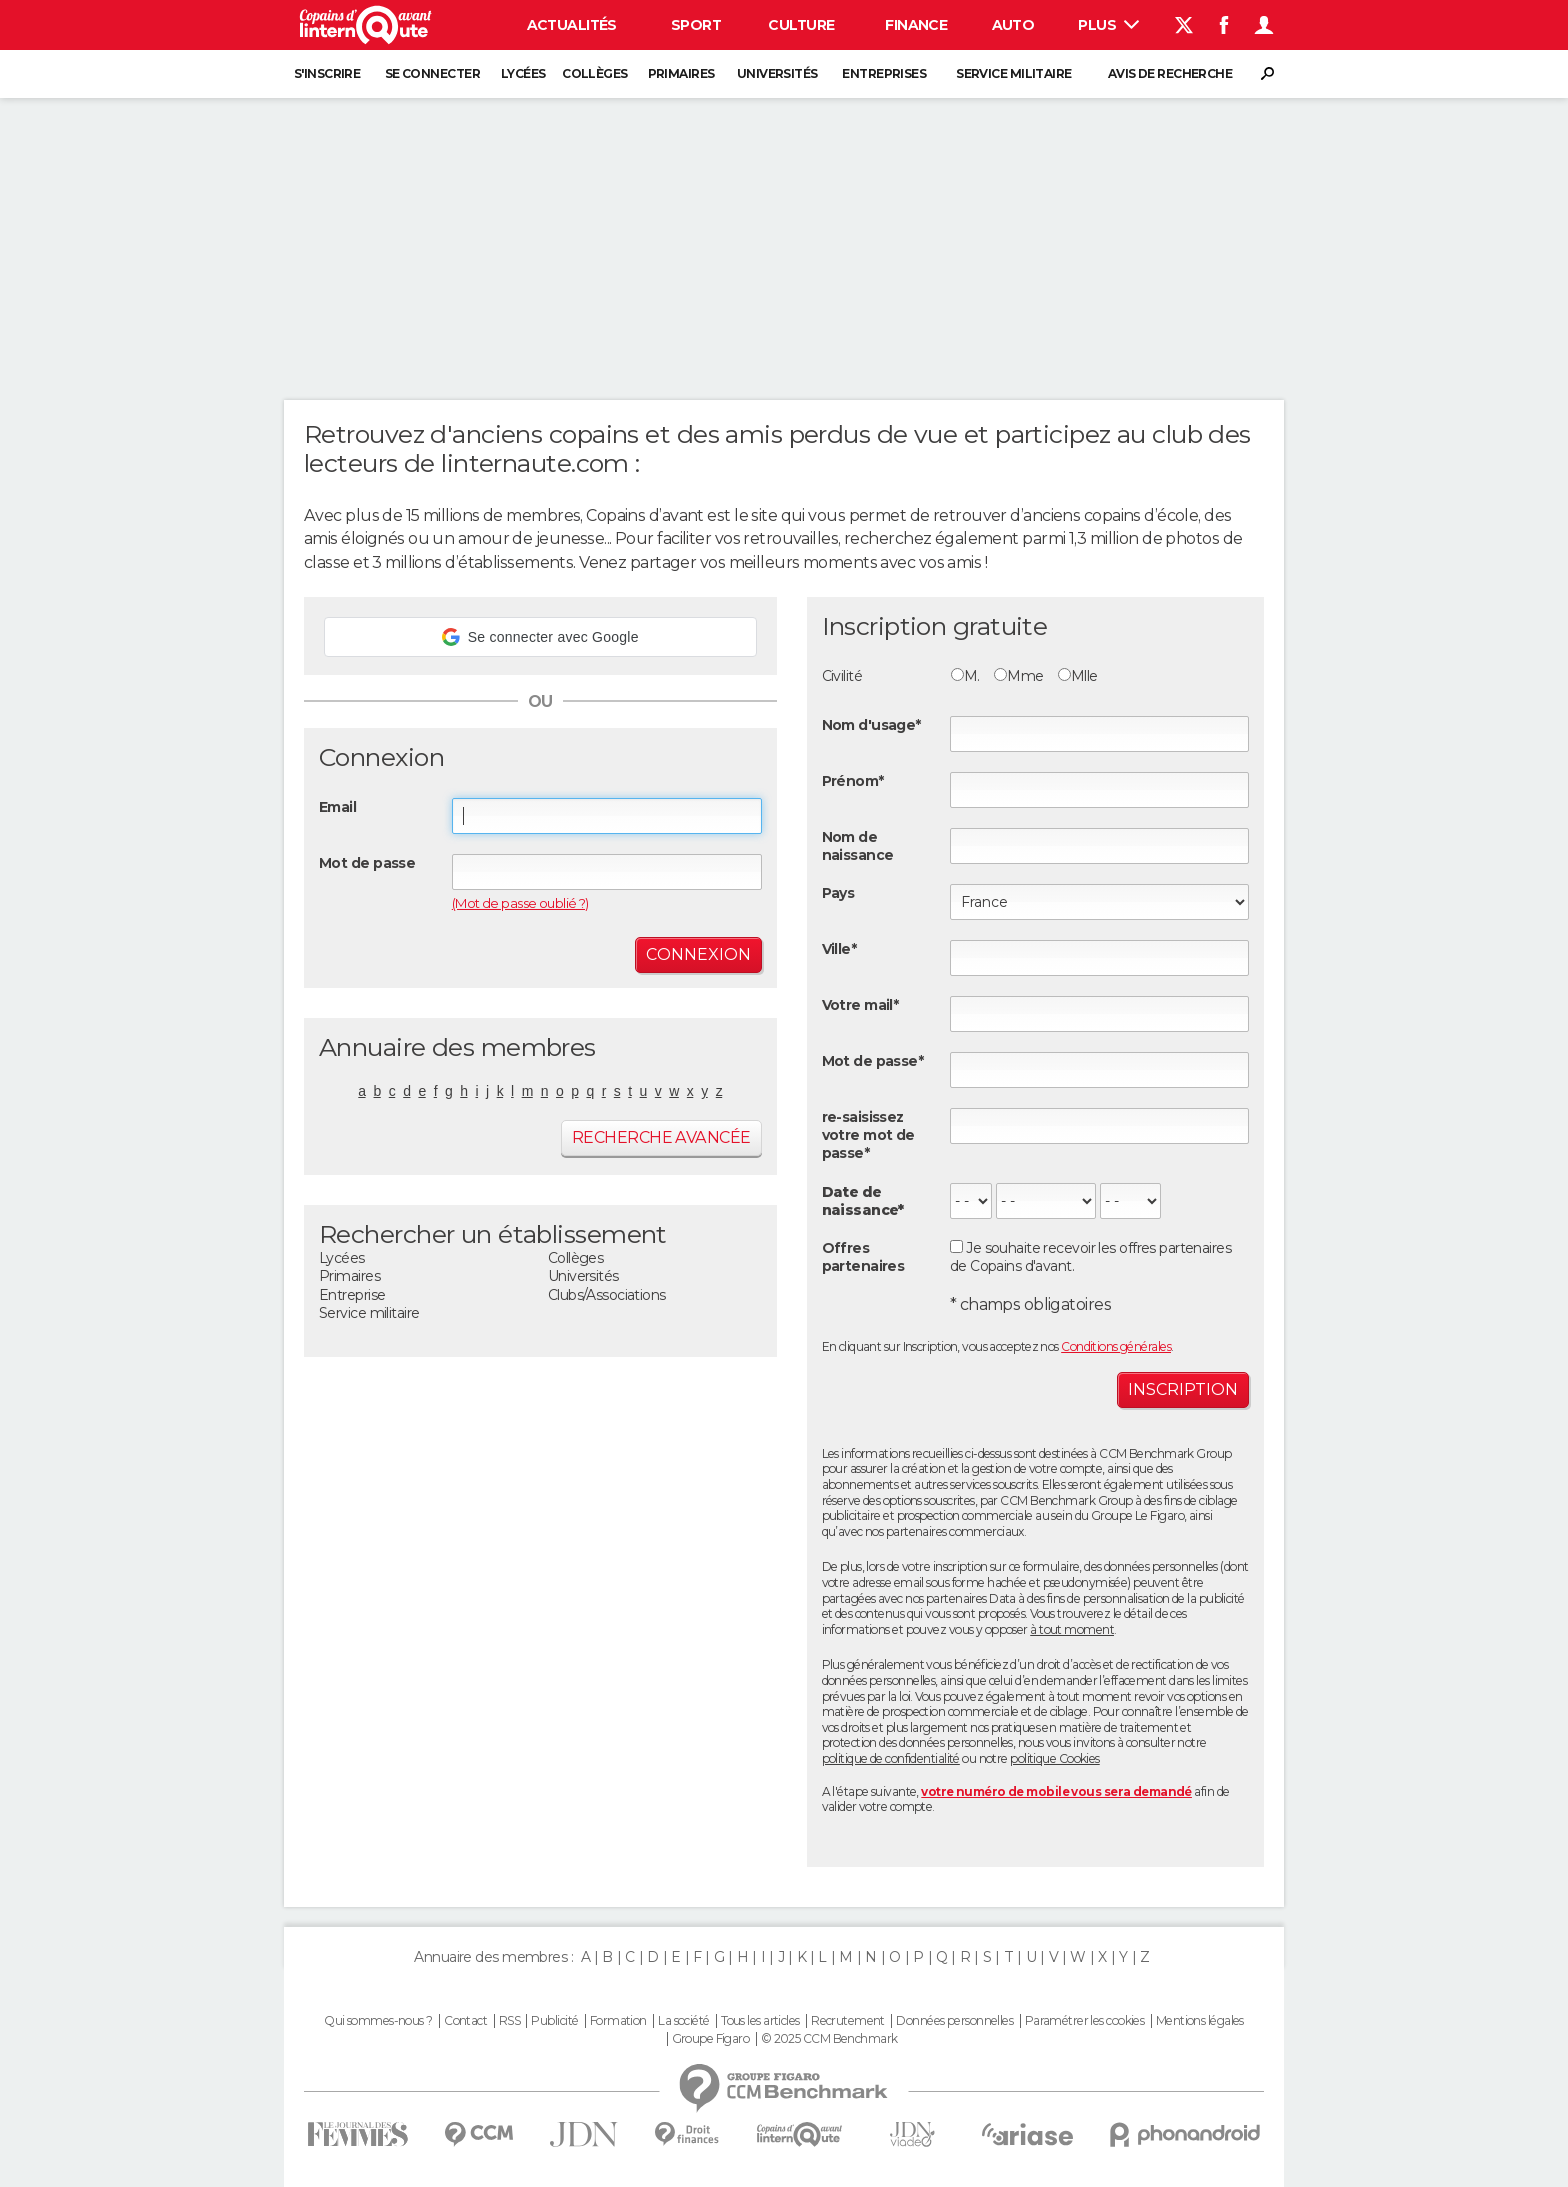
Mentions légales (1200, 2021)
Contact (465, 2021)
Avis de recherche (1170, 73)
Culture (801, 25)
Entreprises (884, 73)
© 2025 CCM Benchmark (829, 2039)
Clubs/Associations (607, 1295)
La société (683, 2021)
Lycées (523, 73)
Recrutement (848, 2021)
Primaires (681, 73)
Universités (777, 73)
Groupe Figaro (711, 2039)
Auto (1013, 25)
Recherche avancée (661, 1137)
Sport (696, 25)
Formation (618, 2021)
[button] (540, 637)
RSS (509, 2021)
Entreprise (352, 1295)
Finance (916, 25)
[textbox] (1099, 958)
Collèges (595, 73)
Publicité (554, 2021)
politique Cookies (1054, 1758)
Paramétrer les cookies (1085, 2021)
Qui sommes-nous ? (378, 2021)
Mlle (1078, 676)
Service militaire (1013, 73)
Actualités (572, 25)
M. (965, 676)
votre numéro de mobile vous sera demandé (1056, 1791)
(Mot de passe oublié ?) (520, 903)
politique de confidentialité (891, 1758)
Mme (1018, 676)
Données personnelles (954, 2021)
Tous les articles (760, 2021)
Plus (1108, 25)
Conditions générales (1116, 1346)
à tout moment (1072, 1629)
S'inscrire (327, 73)
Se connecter (432, 73)
